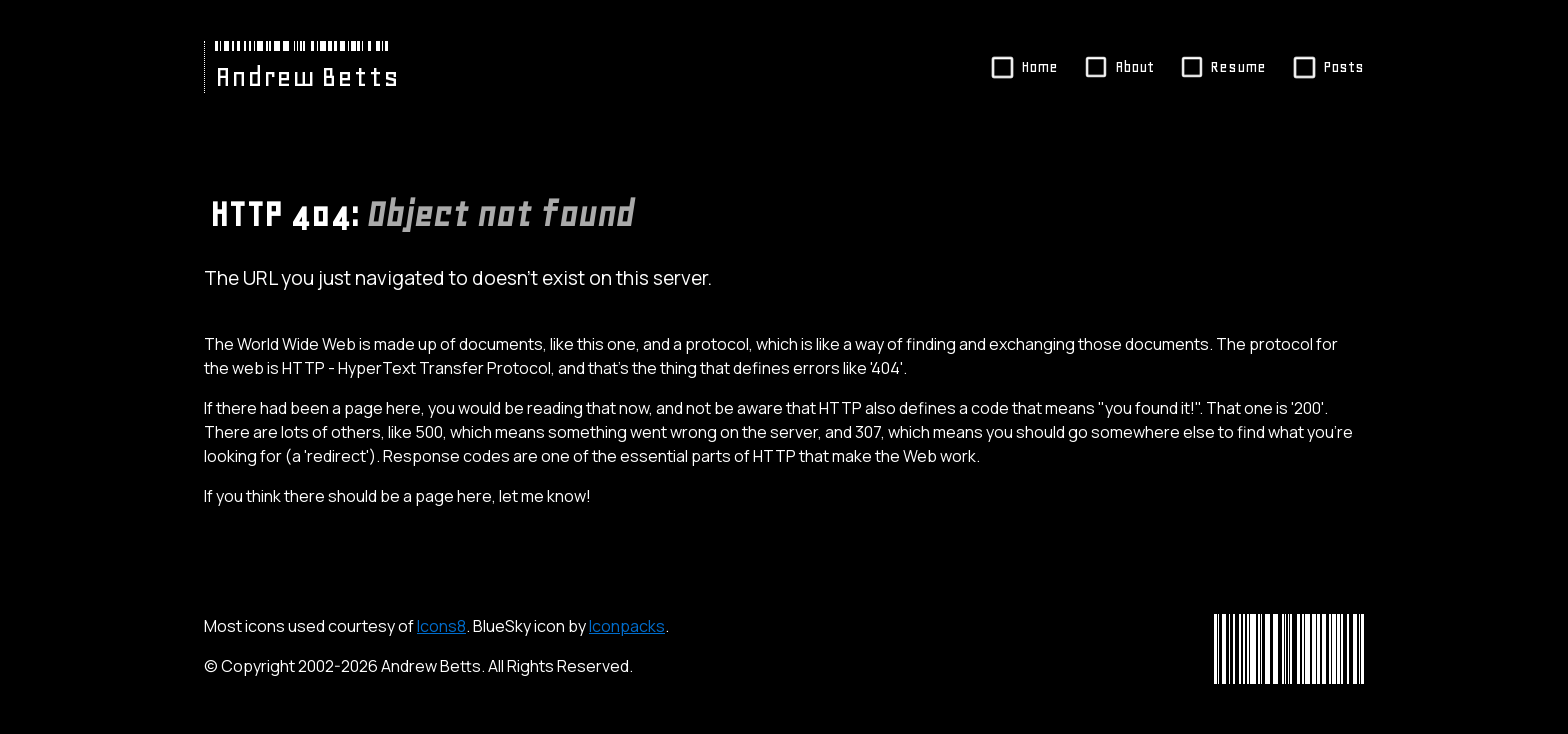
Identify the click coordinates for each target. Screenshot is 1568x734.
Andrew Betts (307, 77)
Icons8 (441, 626)
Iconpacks (627, 626)
